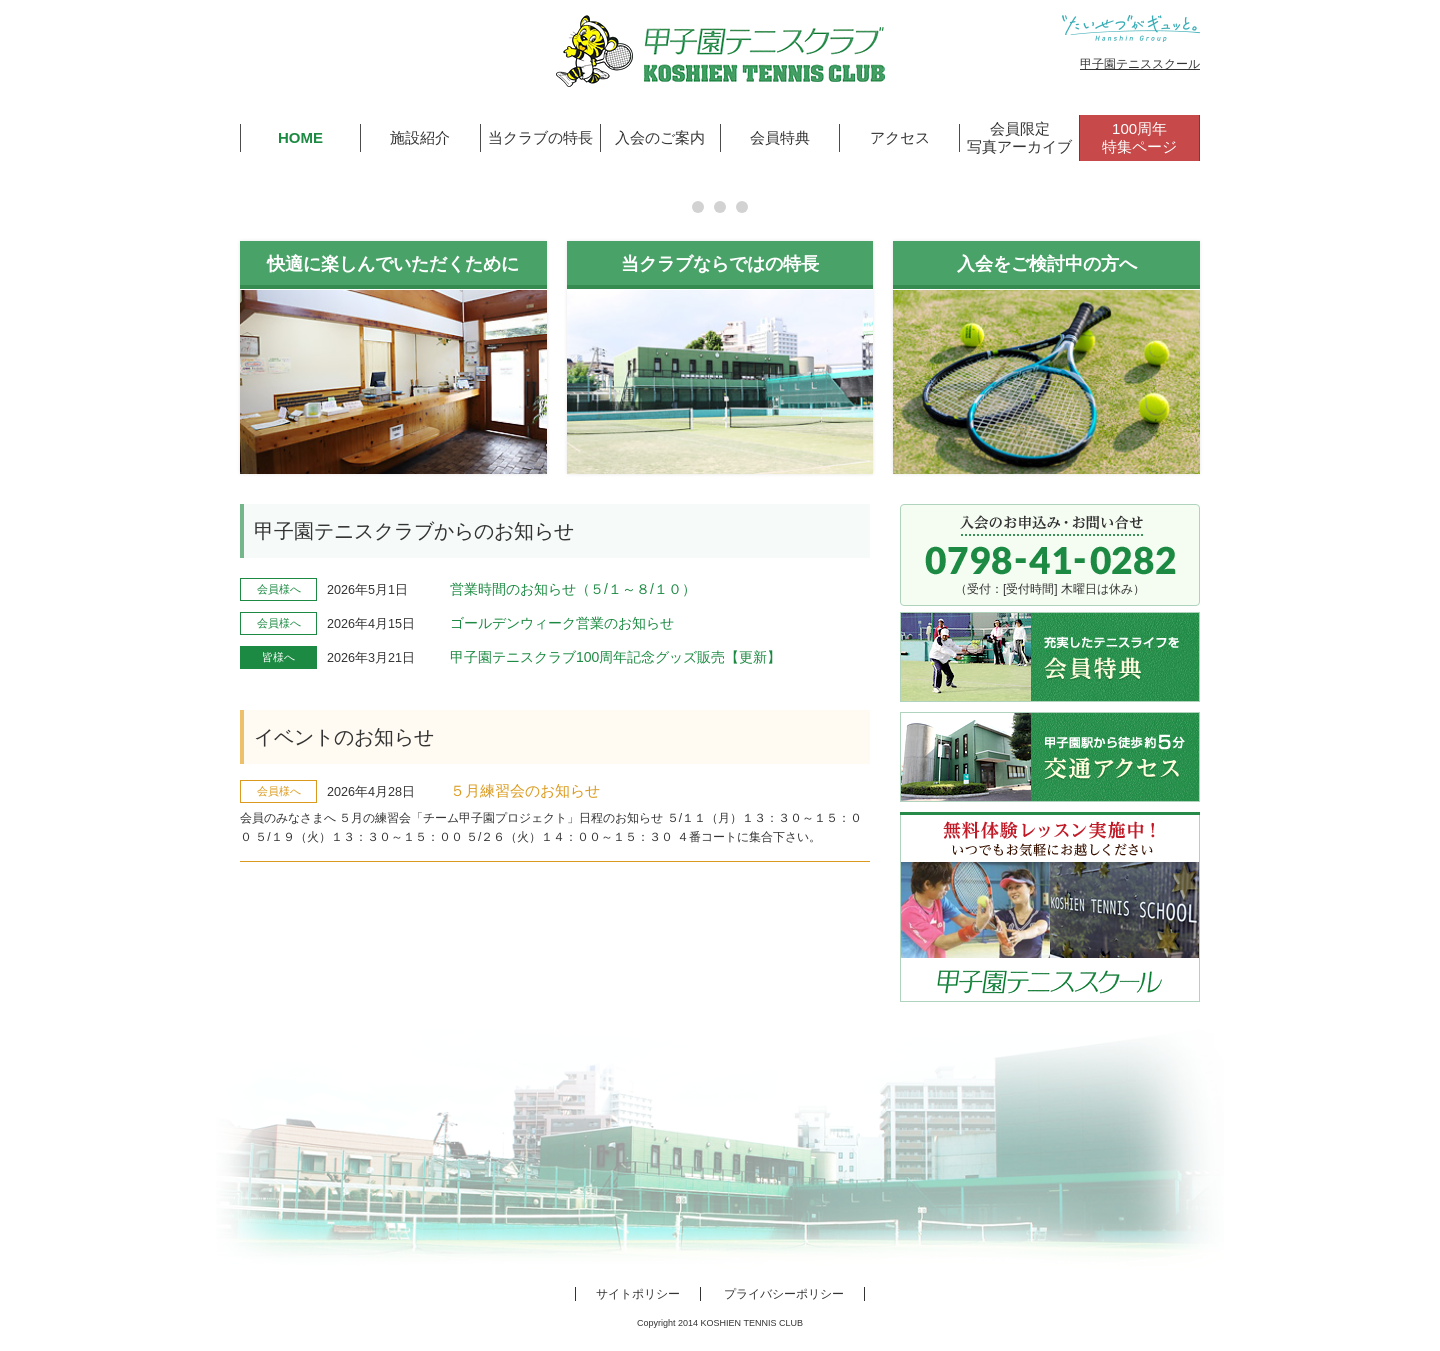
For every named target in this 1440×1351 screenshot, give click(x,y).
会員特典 (780, 137)
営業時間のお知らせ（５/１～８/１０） (573, 589)
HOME (300, 137)
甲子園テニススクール (1140, 64)
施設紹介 (420, 137)
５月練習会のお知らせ (525, 790)
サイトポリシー (638, 1294)
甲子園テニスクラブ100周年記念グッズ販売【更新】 (615, 657)
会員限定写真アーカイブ (1019, 137)
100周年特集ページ (1139, 137)
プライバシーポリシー (784, 1294)
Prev (26, 191)
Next (1414, 191)
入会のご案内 (660, 137)
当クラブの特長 (540, 137)
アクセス (900, 137)
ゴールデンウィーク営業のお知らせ (562, 623)
